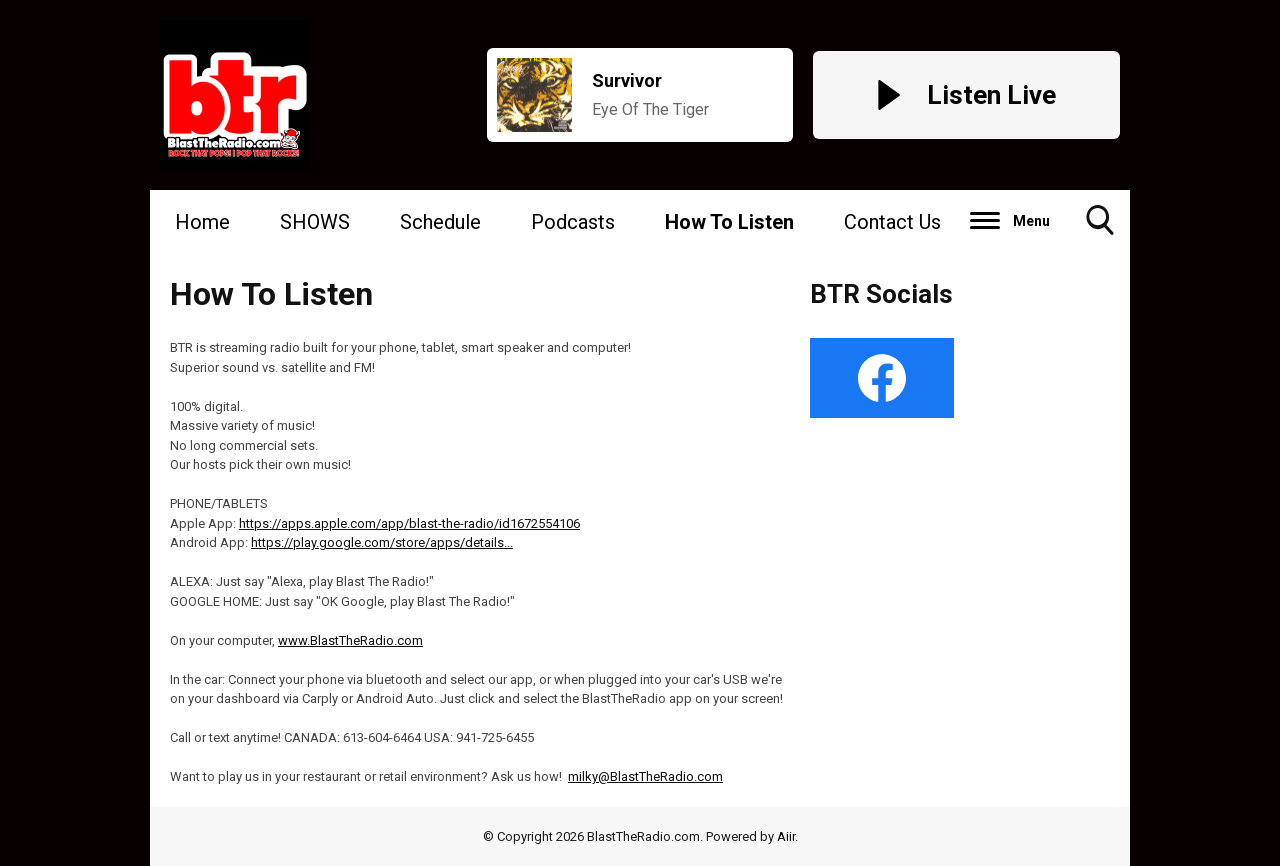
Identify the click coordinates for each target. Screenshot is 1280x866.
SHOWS (315, 222)
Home (202, 222)
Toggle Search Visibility (1100, 227)
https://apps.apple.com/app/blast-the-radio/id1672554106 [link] (409, 523)
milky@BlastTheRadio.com (645, 776)
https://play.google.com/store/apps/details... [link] (382, 542)
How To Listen (729, 222)
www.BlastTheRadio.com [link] (350, 640)
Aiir (786, 836)
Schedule (440, 222)
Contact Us (892, 222)
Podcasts (573, 222)
